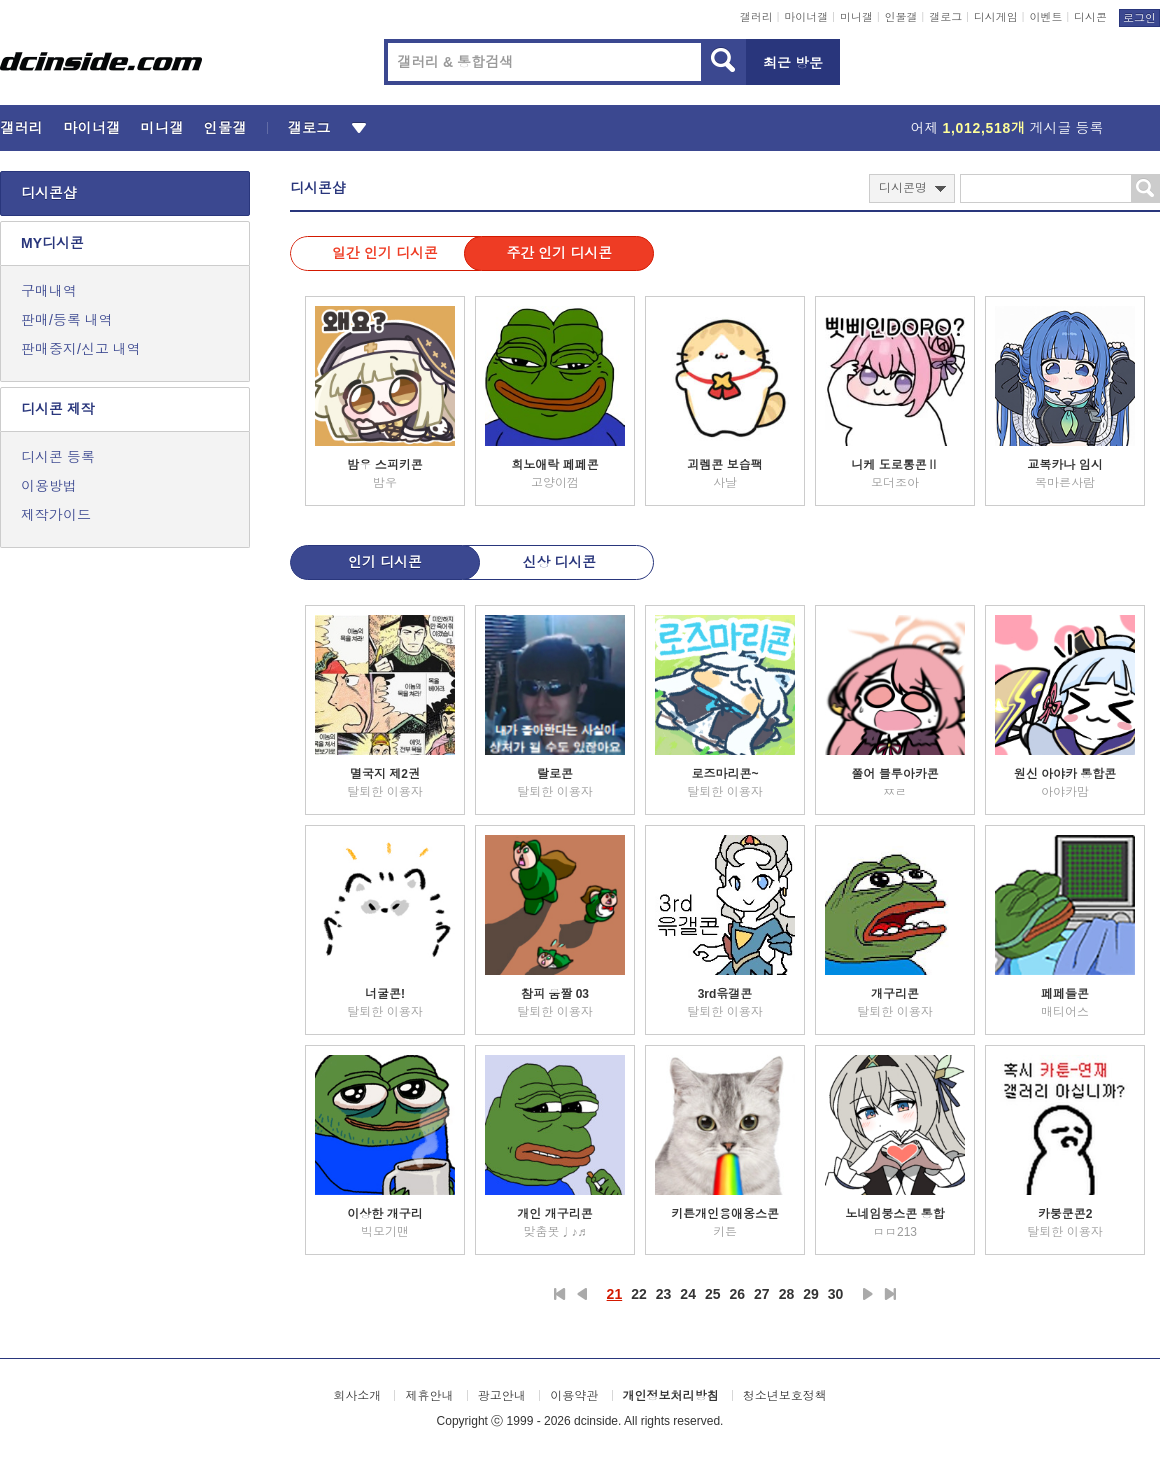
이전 (582, 1294)
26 (738, 1294)
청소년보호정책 (785, 1396)
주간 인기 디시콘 (559, 253)
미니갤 (856, 17)
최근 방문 (793, 63)
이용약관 (574, 1396)
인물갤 (901, 17)
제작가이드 (56, 515)
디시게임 (996, 17)
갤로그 (945, 17)
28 (787, 1294)
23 (664, 1294)
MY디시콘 (52, 243)
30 (836, 1294)
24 (688, 1294)
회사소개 (357, 1396)
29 (811, 1294)
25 (713, 1294)
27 (762, 1294)
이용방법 (49, 486)
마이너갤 (806, 17)
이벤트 (1045, 17)
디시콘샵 (49, 193)
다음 (868, 1294)
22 (639, 1294)
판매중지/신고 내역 (81, 349)
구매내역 (49, 291)
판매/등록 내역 (67, 320)
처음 (559, 1294)
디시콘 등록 (58, 457)
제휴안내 (429, 1396)
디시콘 (1090, 17)
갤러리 (756, 17)
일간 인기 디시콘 (385, 253)
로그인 (1139, 18)
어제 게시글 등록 (1007, 128)
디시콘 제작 (58, 409)
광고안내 (502, 1396)
